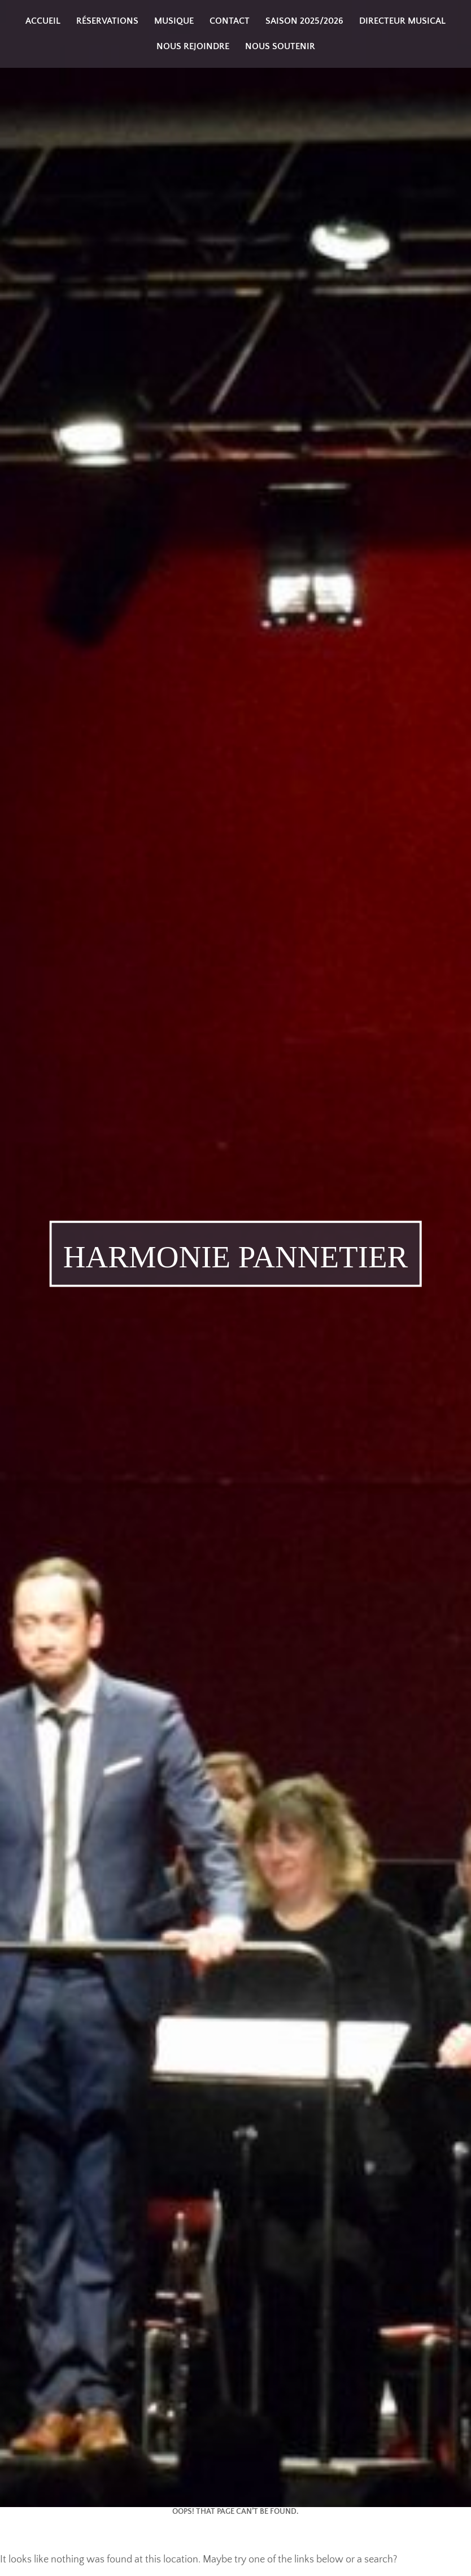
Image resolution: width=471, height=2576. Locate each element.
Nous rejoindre (192, 46)
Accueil (42, 21)
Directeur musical (402, 21)
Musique (174, 21)
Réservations (107, 21)
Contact (230, 21)
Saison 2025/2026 (304, 21)
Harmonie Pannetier (235, 1256)
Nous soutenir (280, 46)
